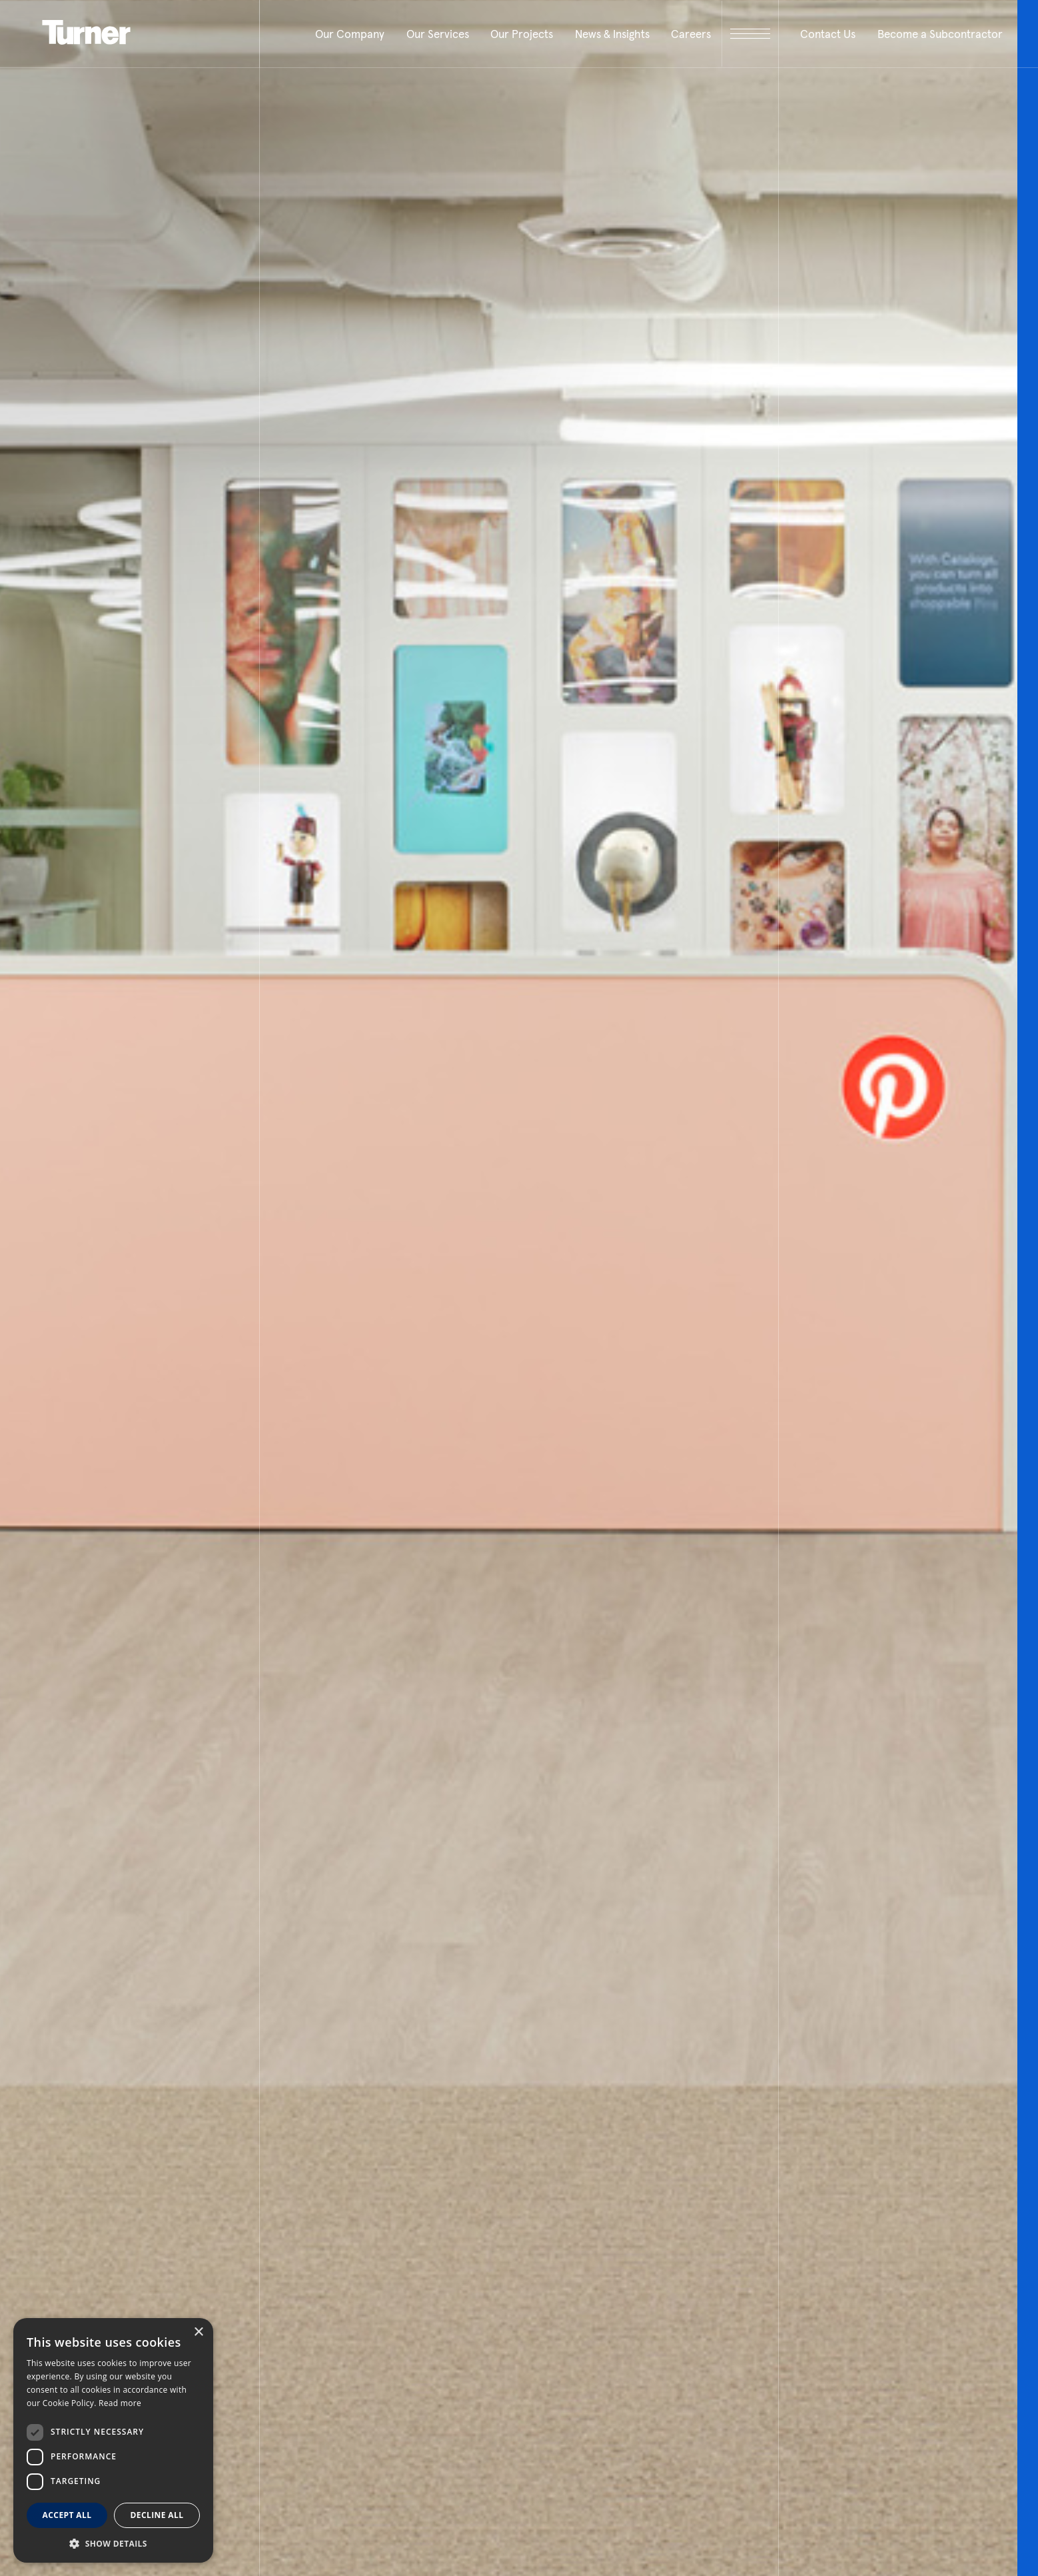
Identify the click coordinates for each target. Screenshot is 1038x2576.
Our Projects (521, 34)
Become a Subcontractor (940, 34)
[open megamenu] (750, 34)
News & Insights (612, 34)
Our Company (349, 34)
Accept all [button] (67, 2515)
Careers (691, 34)
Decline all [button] (157, 2515)
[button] (113, 2543)
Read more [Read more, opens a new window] (120, 2403)
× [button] (198, 2332)
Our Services (437, 34)
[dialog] (113, 2440)
